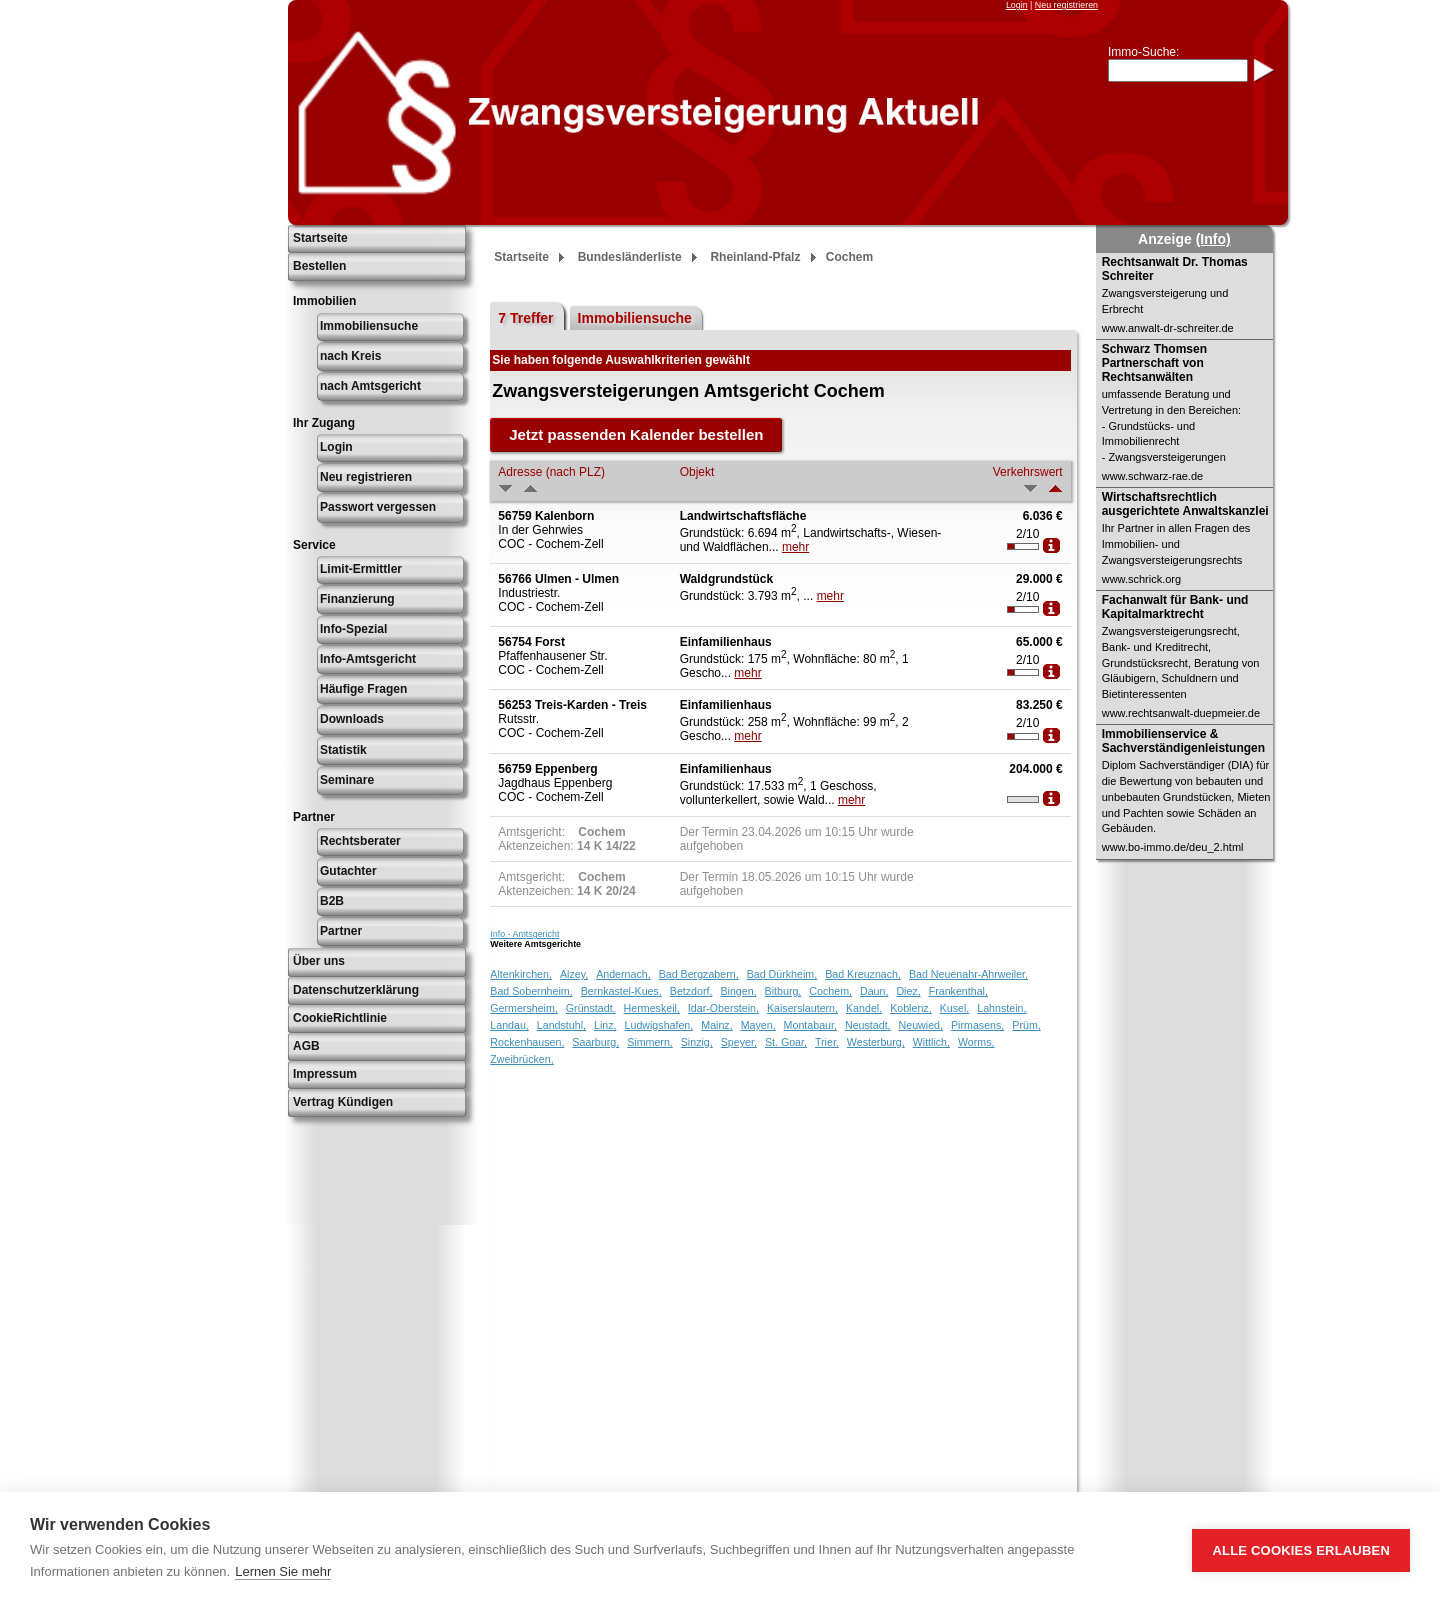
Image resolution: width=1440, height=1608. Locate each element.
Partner (341, 931)
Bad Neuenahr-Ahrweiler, (968, 974)
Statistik (343, 750)
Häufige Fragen (363, 689)
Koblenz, (910, 1008)
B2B (332, 901)
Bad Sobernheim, (531, 991)
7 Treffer (525, 318)
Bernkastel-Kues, (621, 991)
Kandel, (864, 1008)
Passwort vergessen (378, 507)
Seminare (347, 780)
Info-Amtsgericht (368, 659)
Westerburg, (876, 1042)
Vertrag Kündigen (343, 1102)
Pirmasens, (977, 1025)
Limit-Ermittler (361, 569)
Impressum (325, 1074)
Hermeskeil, (652, 1008)
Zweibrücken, (521, 1059)
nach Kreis (350, 356)
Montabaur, (810, 1025)
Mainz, (716, 1025)
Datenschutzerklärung (356, 990)
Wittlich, (931, 1042)
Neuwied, (921, 1025)
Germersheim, (524, 1008)
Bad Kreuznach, (863, 974)
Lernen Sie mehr (283, 1571)
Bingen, (738, 991)
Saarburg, (595, 1042)
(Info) (1213, 239)
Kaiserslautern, (802, 1008)
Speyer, (739, 1042)
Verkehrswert (1028, 472)
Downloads (352, 719)
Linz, (605, 1025)
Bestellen (319, 266)
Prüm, (1026, 1025)
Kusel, (955, 1008)
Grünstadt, (591, 1008)
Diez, (908, 991)
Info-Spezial (353, 629)
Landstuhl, (561, 1025)
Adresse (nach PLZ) (551, 472)
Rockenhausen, (527, 1042)
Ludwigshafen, (659, 1025)
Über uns (319, 961)
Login (1017, 5)
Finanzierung (357, 599)
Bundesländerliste (630, 257)
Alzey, (574, 974)
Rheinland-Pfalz (755, 257)
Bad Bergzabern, (699, 974)
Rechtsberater (360, 841)
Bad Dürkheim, (782, 974)
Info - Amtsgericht (524, 934)
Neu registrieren (1066, 5)
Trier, (827, 1042)
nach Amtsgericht (370, 386)
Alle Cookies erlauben (1301, 1550)
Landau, (509, 1025)
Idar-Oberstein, (723, 1008)
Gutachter (348, 871)
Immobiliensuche (369, 326)
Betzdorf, (691, 991)
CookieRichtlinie (340, 1018)
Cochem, (830, 991)
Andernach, (623, 974)
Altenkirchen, (521, 974)
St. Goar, (786, 1042)
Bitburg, (783, 991)
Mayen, (758, 1025)
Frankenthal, (958, 991)
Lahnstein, (1001, 1008)
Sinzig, (697, 1042)
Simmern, (650, 1042)
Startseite (320, 238)
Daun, (874, 991)
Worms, (976, 1042)
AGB (306, 1046)
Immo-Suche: (1143, 52)
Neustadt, (868, 1025)
